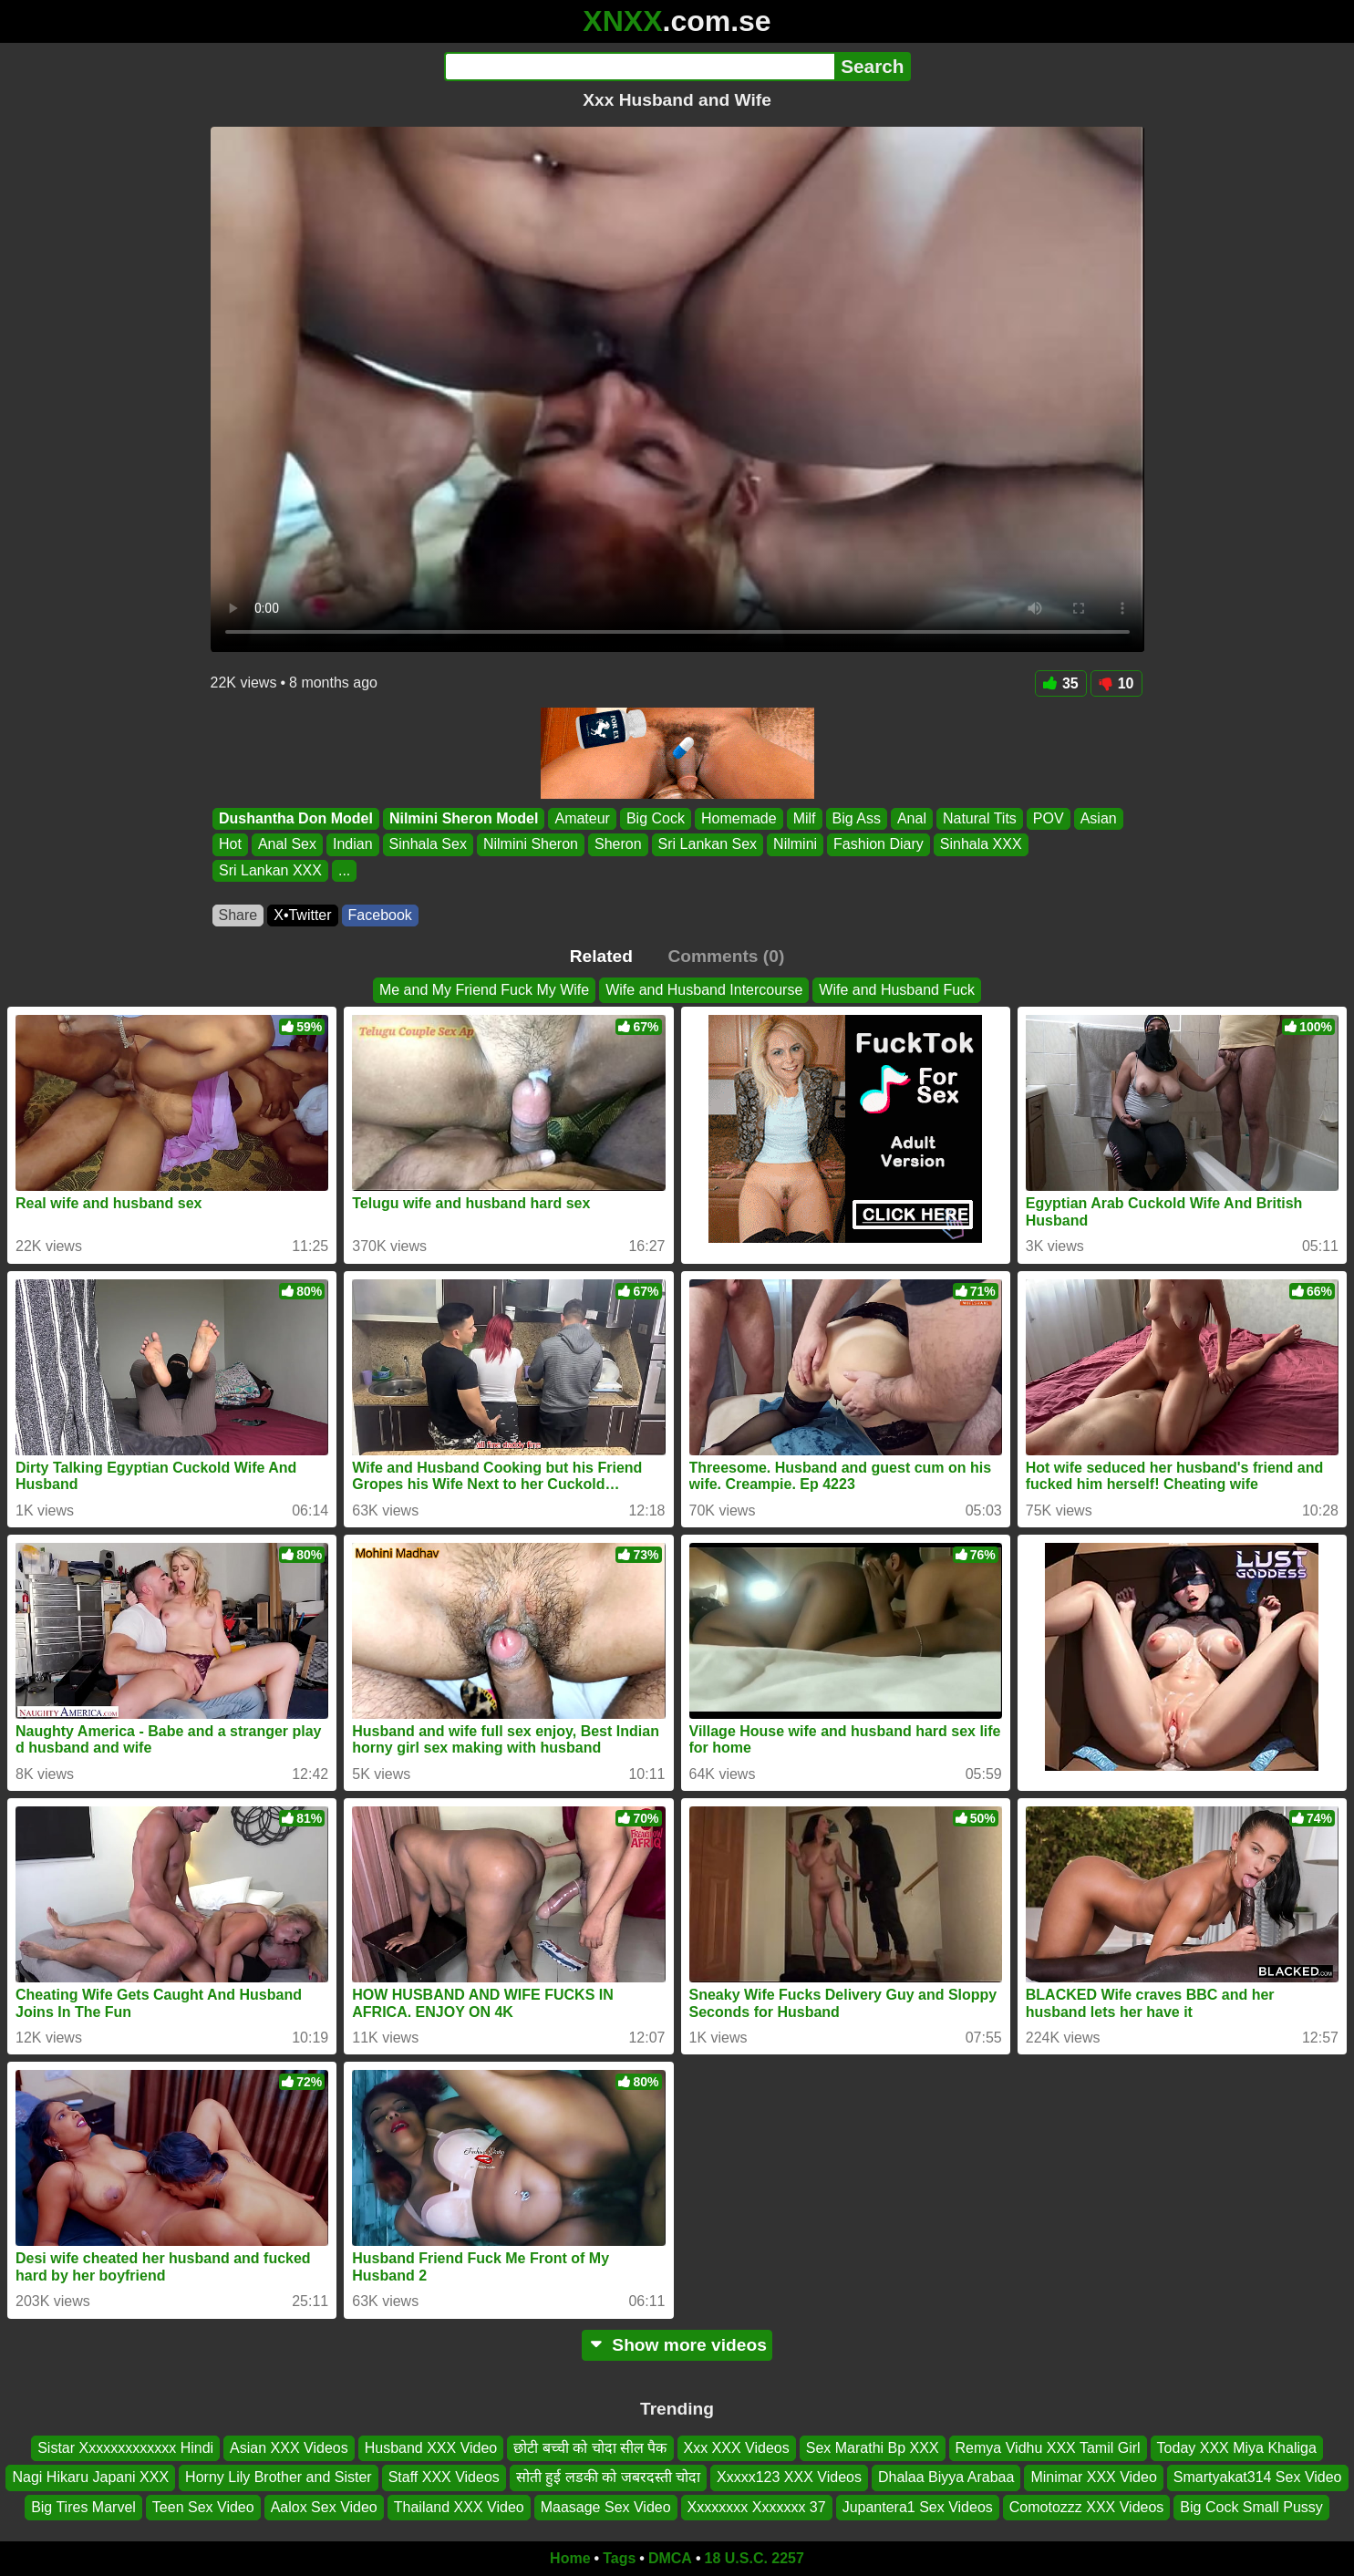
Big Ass (856, 818)
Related (601, 956)
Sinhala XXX (980, 845)
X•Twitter (302, 915)
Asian (1098, 818)
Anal (910, 818)
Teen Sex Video (203, 2507)
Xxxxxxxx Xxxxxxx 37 (756, 2507)
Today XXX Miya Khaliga (1237, 2448)
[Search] (639, 66)
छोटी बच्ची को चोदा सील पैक (590, 2448)
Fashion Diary (878, 845)
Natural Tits (979, 818)
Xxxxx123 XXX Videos (789, 2477)
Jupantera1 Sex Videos (917, 2507)
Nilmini (795, 845)
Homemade (738, 818)
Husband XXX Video (431, 2448)
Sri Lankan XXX (270, 870)
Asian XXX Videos (289, 2448)
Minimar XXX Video (1093, 2477)
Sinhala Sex (427, 845)
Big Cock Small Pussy (1251, 2507)
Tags (619, 2558)
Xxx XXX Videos (737, 2448)
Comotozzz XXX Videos (1086, 2507)
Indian (352, 845)
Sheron (617, 845)
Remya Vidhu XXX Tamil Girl (1048, 2448)
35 (1061, 683)
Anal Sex (286, 845)
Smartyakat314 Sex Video (1257, 2477)
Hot (230, 845)
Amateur (581, 818)
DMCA (670, 2558)
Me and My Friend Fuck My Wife (484, 990)
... (343, 870)
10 (1116, 683)
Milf (803, 818)
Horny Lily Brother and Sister (278, 2477)
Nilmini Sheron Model (463, 818)
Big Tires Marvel (83, 2507)
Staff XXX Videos (444, 2477)
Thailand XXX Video (459, 2507)
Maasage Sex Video (606, 2507)
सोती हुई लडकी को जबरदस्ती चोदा (608, 2477)
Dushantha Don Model (296, 818)
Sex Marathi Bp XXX (872, 2448)
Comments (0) (725, 956)
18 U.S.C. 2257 (754, 2558)
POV (1047, 818)
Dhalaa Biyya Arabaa (946, 2477)
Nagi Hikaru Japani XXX (90, 2477)
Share (238, 915)
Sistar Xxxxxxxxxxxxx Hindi (125, 2448)
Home (570, 2558)
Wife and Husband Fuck (897, 990)
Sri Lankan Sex (707, 845)
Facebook (380, 915)
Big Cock (654, 818)
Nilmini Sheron (529, 845)
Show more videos (677, 2344)
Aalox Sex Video (324, 2507)
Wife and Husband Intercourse (703, 990)
